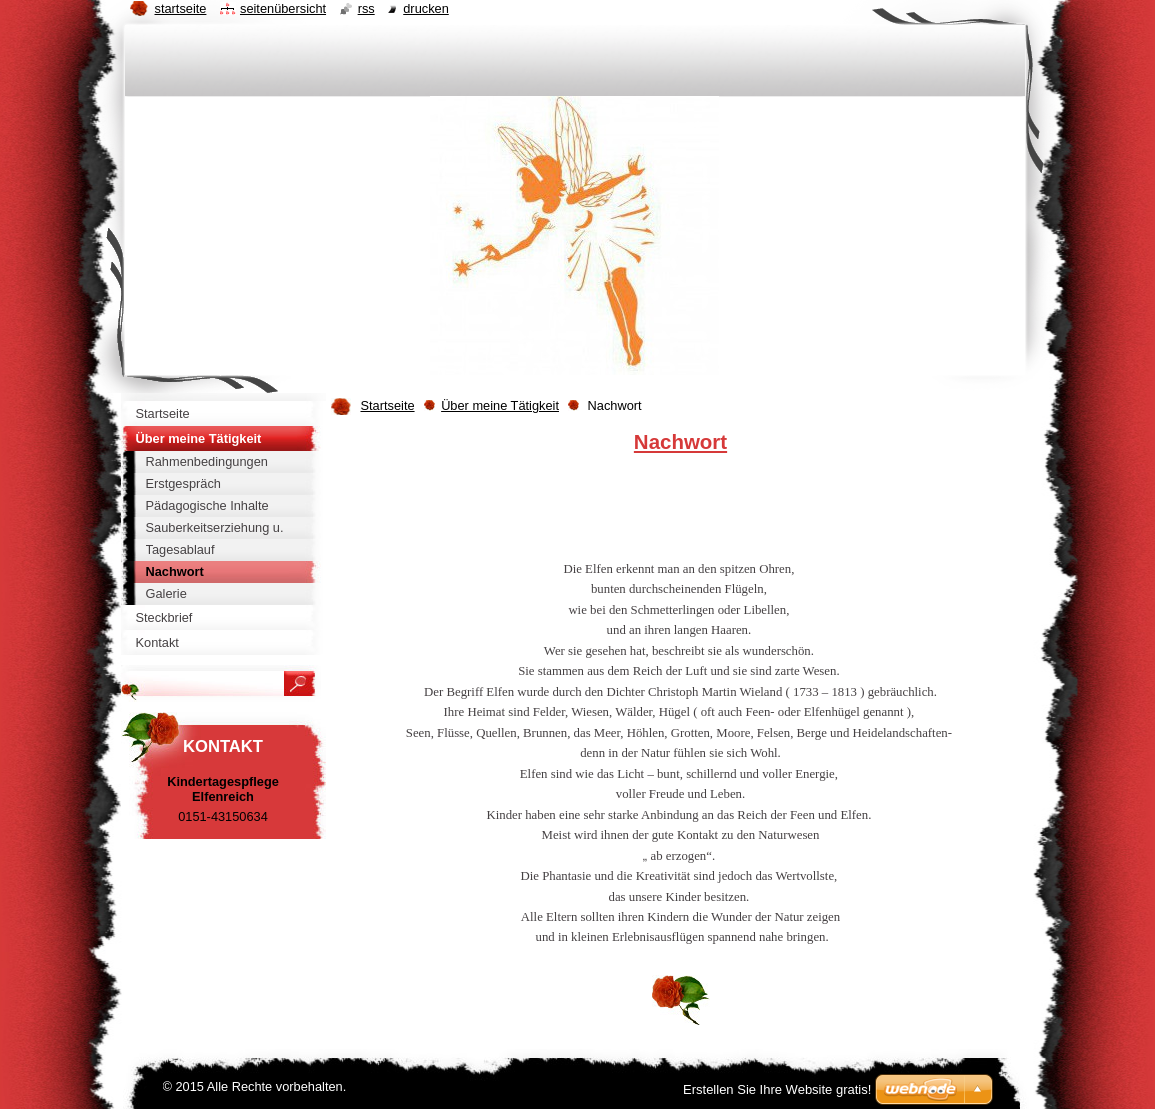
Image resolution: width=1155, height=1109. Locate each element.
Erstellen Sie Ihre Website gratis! (777, 1089)
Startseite (388, 405)
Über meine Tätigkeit (500, 405)
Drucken (426, 8)
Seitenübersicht (283, 8)
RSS (366, 8)
